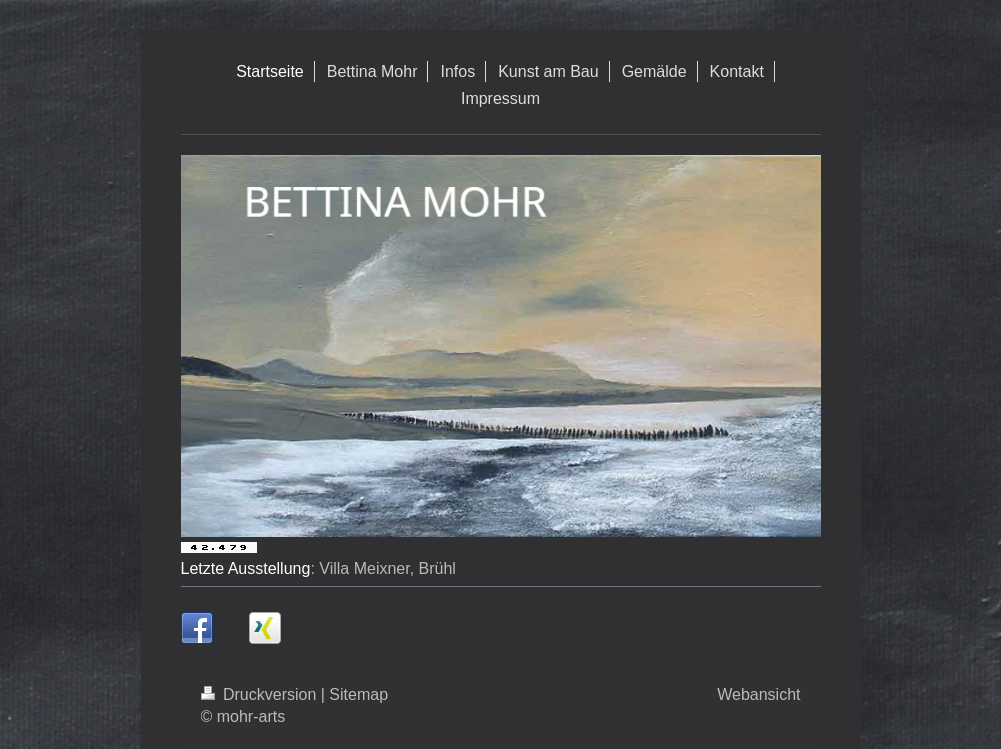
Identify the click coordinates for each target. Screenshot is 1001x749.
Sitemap (358, 694)
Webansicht (758, 694)
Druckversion (261, 694)
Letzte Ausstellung (246, 568)
